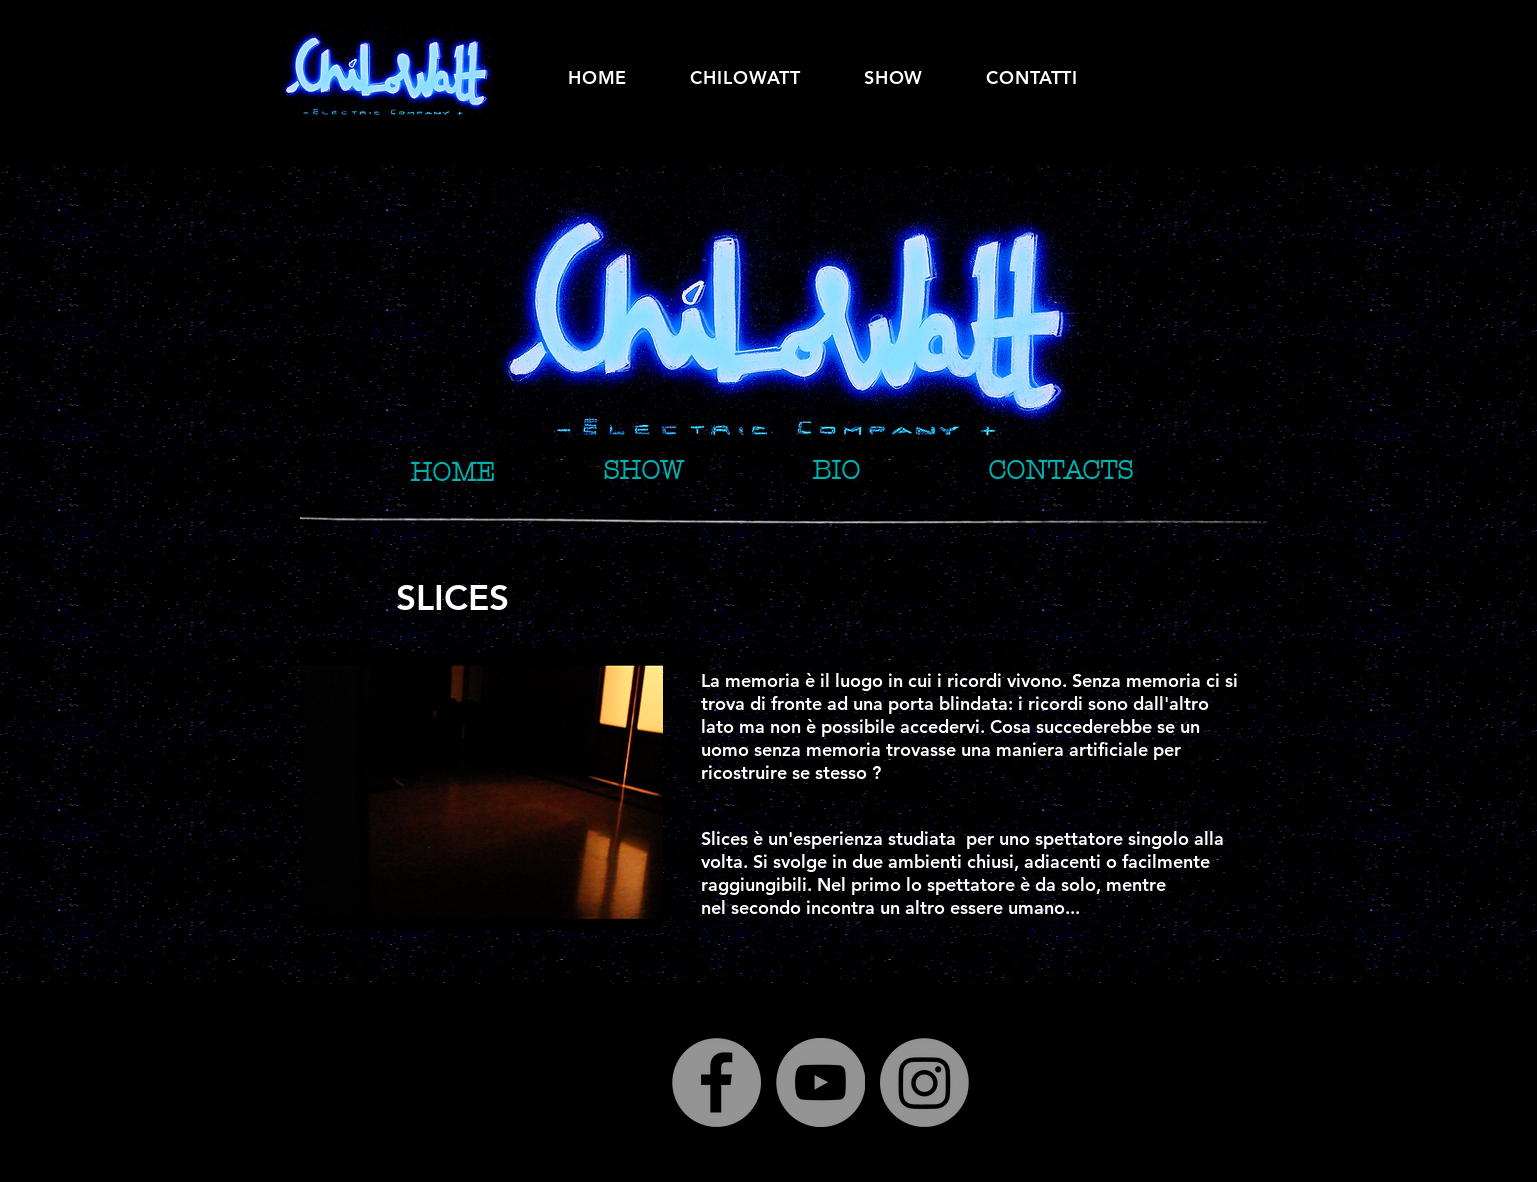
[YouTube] (820, 1082)
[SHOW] (643, 470)
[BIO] (836, 470)
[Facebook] (716, 1082)
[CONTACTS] (1060, 470)
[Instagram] (924, 1082)
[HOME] (452, 473)
